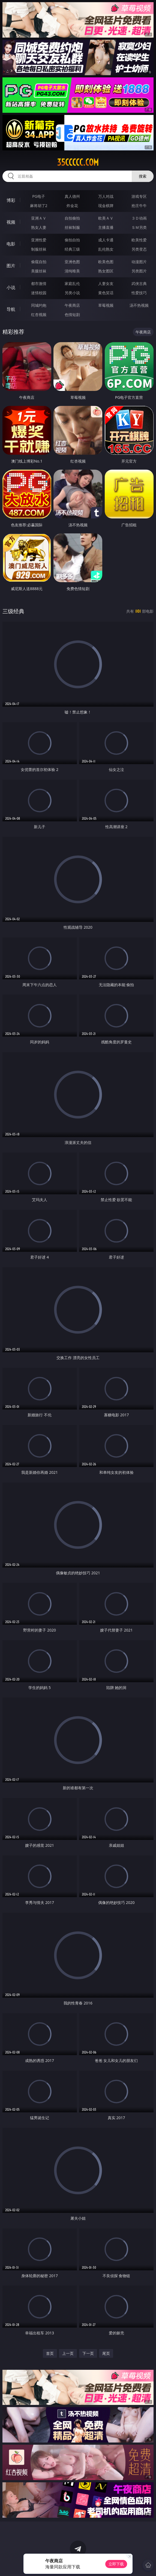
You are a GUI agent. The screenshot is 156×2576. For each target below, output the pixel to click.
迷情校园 (38, 292)
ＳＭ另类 (139, 227)
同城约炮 (38, 305)
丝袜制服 (72, 227)
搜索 (142, 176)
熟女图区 (105, 271)
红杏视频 (38, 314)
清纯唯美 (72, 271)
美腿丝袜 (38, 271)
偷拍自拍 (72, 239)
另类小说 (72, 292)
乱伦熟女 (105, 249)
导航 (11, 309)
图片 (11, 266)
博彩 (11, 200)
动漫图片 (139, 261)
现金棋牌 (105, 205)
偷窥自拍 (38, 261)
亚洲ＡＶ (38, 218)
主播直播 (105, 227)
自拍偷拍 (72, 218)
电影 (11, 244)
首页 (50, 2353)
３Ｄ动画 (139, 218)
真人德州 (72, 196)
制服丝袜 (38, 249)
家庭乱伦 (72, 283)
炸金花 (72, 205)
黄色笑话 (105, 292)
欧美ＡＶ (105, 218)
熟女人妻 (38, 227)
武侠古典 (139, 283)
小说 (11, 287)
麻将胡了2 (38, 205)
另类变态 (139, 249)
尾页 (106, 2353)
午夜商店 (72, 305)
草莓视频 (105, 305)
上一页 (68, 2353)
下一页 (88, 2353)
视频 (11, 222)
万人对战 (105, 196)
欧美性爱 (139, 239)
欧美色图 (105, 261)
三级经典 (13, 611)
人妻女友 (105, 283)
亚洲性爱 (38, 239)
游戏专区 (139, 196)
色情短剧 (72, 314)
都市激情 (38, 283)
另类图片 (139, 271)
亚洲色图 (72, 261)
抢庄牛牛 (139, 205)
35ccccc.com (78, 162)
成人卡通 (105, 239)
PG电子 (38, 196)
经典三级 (72, 249)
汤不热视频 (139, 305)
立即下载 (116, 2563)
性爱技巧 (139, 292)
